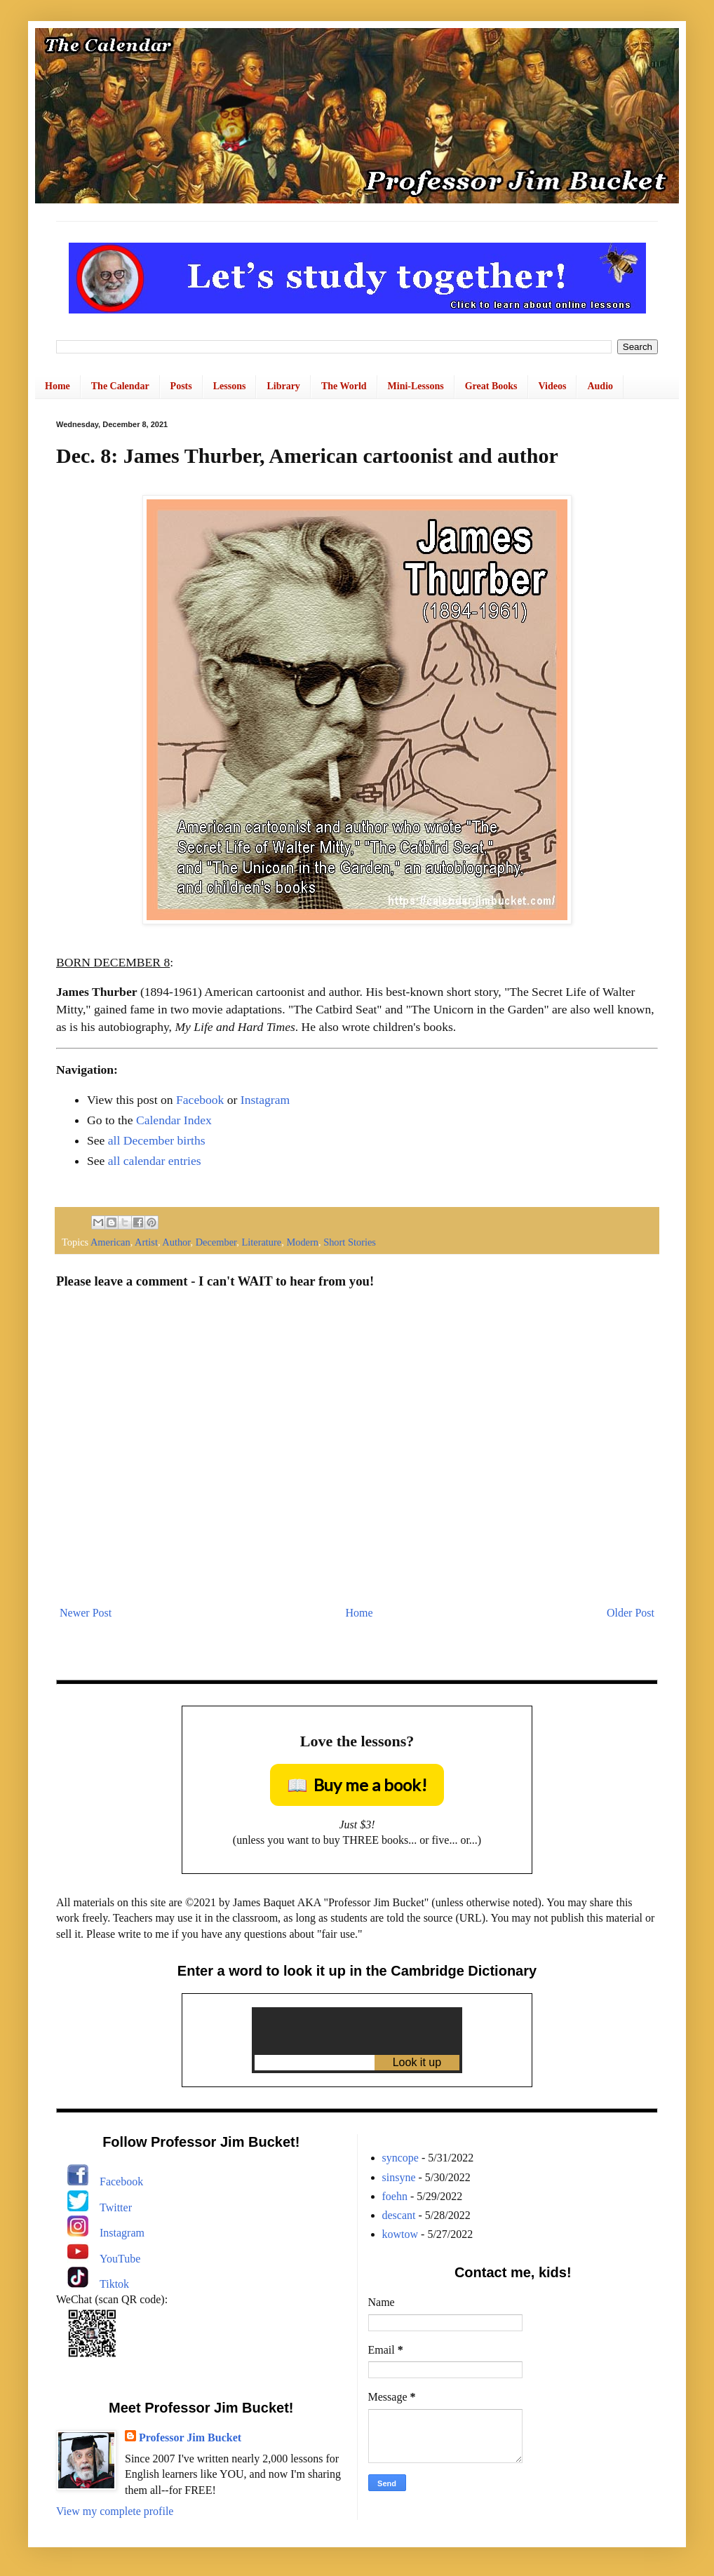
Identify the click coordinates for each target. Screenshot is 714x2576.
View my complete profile (114, 2511)
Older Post (630, 1613)
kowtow (400, 2234)
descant (399, 2215)
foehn (394, 2196)
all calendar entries (154, 1161)
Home (57, 386)
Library (283, 386)
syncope (400, 2158)
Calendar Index (174, 1120)
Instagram (265, 1100)
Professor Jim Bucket (190, 2437)
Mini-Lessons (416, 386)
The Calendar (120, 386)
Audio (600, 386)
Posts (181, 386)
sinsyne (399, 2177)
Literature (261, 1242)
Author (176, 1242)
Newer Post (86, 1613)
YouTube (120, 2259)
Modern (302, 1242)
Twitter (116, 2207)
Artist (146, 1242)
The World (344, 386)
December (216, 1242)
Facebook (200, 1100)
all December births (157, 1140)
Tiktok (114, 2284)
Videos (553, 386)
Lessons (229, 386)
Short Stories (349, 1242)
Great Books (491, 386)
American (110, 1242)
